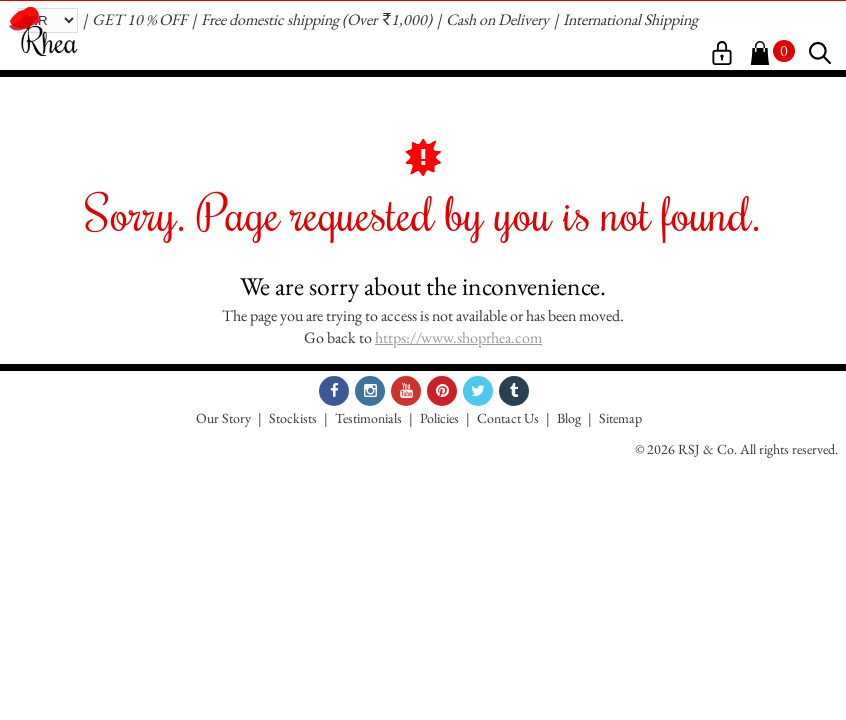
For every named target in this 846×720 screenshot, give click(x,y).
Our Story (223, 418)
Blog (569, 418)
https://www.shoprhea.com (458, 337)
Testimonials (368, 418)
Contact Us (508, 418)
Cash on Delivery (497, 19)
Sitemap (620, 418)
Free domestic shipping (270, 19)
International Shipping (630, 19)
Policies (439, 418)
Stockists (293, 418)
